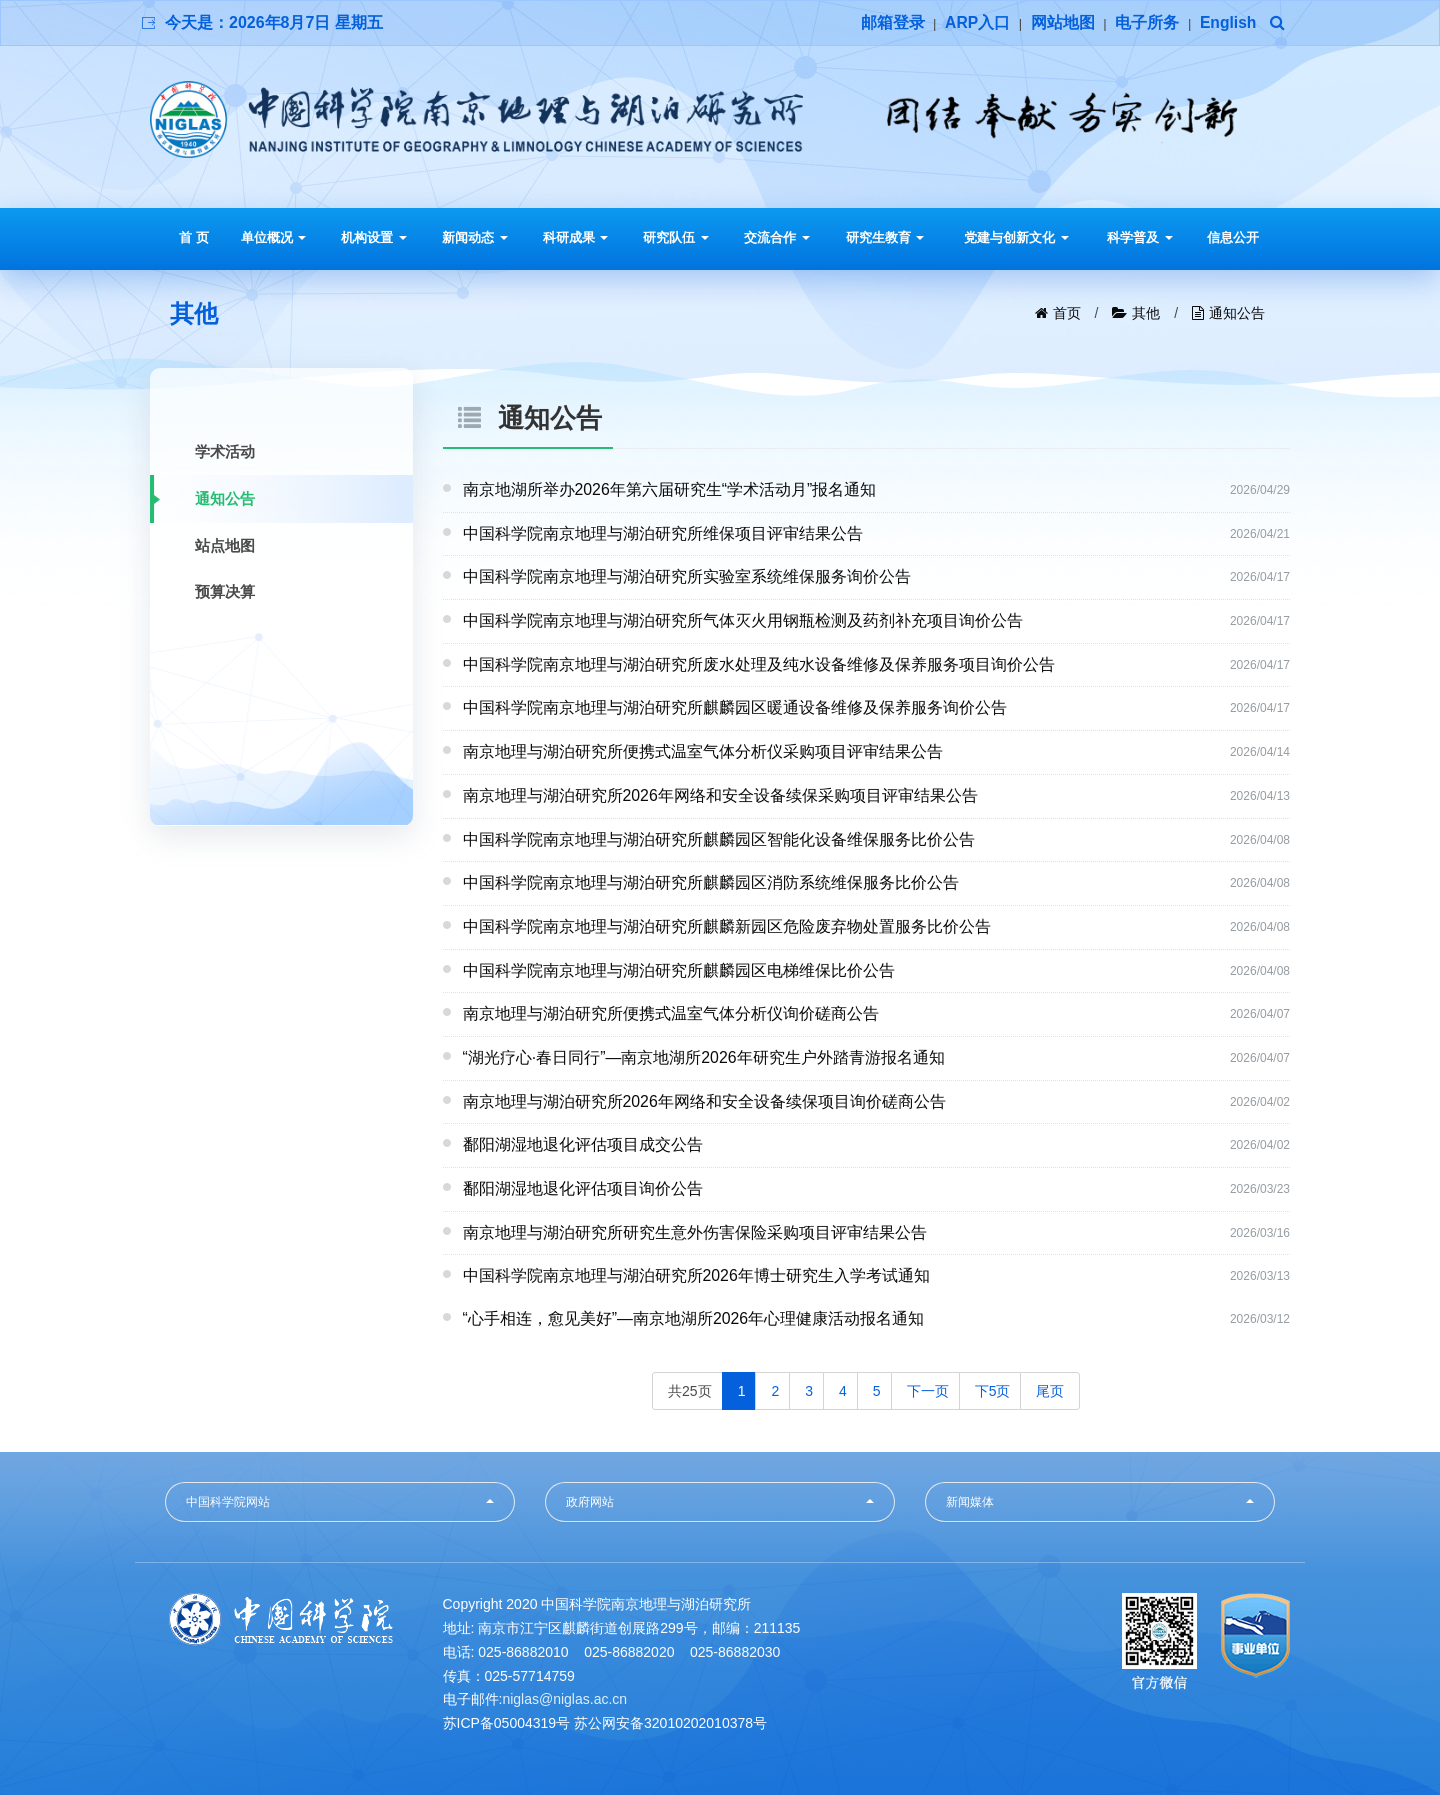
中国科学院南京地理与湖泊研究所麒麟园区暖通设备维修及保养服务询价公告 (735, 707)
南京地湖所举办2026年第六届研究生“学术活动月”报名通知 (670, 489)
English (1228, 22)
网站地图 (1061, 22)
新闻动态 (475, 237)
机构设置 (374, 237)
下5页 (993, 1389)
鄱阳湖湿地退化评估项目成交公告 (583, 1143)
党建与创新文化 (1016, 237)
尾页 (1050, 1389)
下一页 (928, 1389)
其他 (1146, 313)
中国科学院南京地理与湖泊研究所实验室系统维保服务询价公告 (687, 576)
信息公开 (1233, 237)
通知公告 (1237, 313)
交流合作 (777, 237)
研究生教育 (885, 237)
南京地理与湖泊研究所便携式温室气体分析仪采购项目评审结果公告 (703, 751)
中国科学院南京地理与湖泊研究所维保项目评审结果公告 (663, 533)
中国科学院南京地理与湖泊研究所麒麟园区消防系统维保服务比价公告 (711, 881)
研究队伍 (676, 237)
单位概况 (274, 237)
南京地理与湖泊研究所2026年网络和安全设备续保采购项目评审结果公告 (721, 794)
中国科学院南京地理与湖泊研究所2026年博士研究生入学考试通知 (697, 1274)
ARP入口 (976, 22)
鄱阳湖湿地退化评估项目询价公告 (583, 1187)
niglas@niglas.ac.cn (564, 1698)
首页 (1067, 313)
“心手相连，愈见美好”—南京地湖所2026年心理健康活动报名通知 (694, 1317)
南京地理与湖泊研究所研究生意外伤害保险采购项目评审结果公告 (695, 1230)
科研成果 (576, 237)
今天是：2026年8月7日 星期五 (274, 22)
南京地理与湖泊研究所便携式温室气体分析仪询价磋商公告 (671, 1012)
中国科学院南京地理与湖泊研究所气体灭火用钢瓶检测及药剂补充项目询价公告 (743, 620)
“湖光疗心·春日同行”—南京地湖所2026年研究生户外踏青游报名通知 (704, 1056)
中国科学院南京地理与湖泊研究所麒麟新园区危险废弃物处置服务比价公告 (727, 925)
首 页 (194, 237)
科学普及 (1140, 237)
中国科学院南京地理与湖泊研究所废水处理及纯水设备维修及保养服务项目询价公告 (759, 663)
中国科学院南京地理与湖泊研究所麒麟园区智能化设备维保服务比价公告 (719, 838)
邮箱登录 (890, 22)
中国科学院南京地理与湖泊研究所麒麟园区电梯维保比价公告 (679, 969)
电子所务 (1146, 22)
